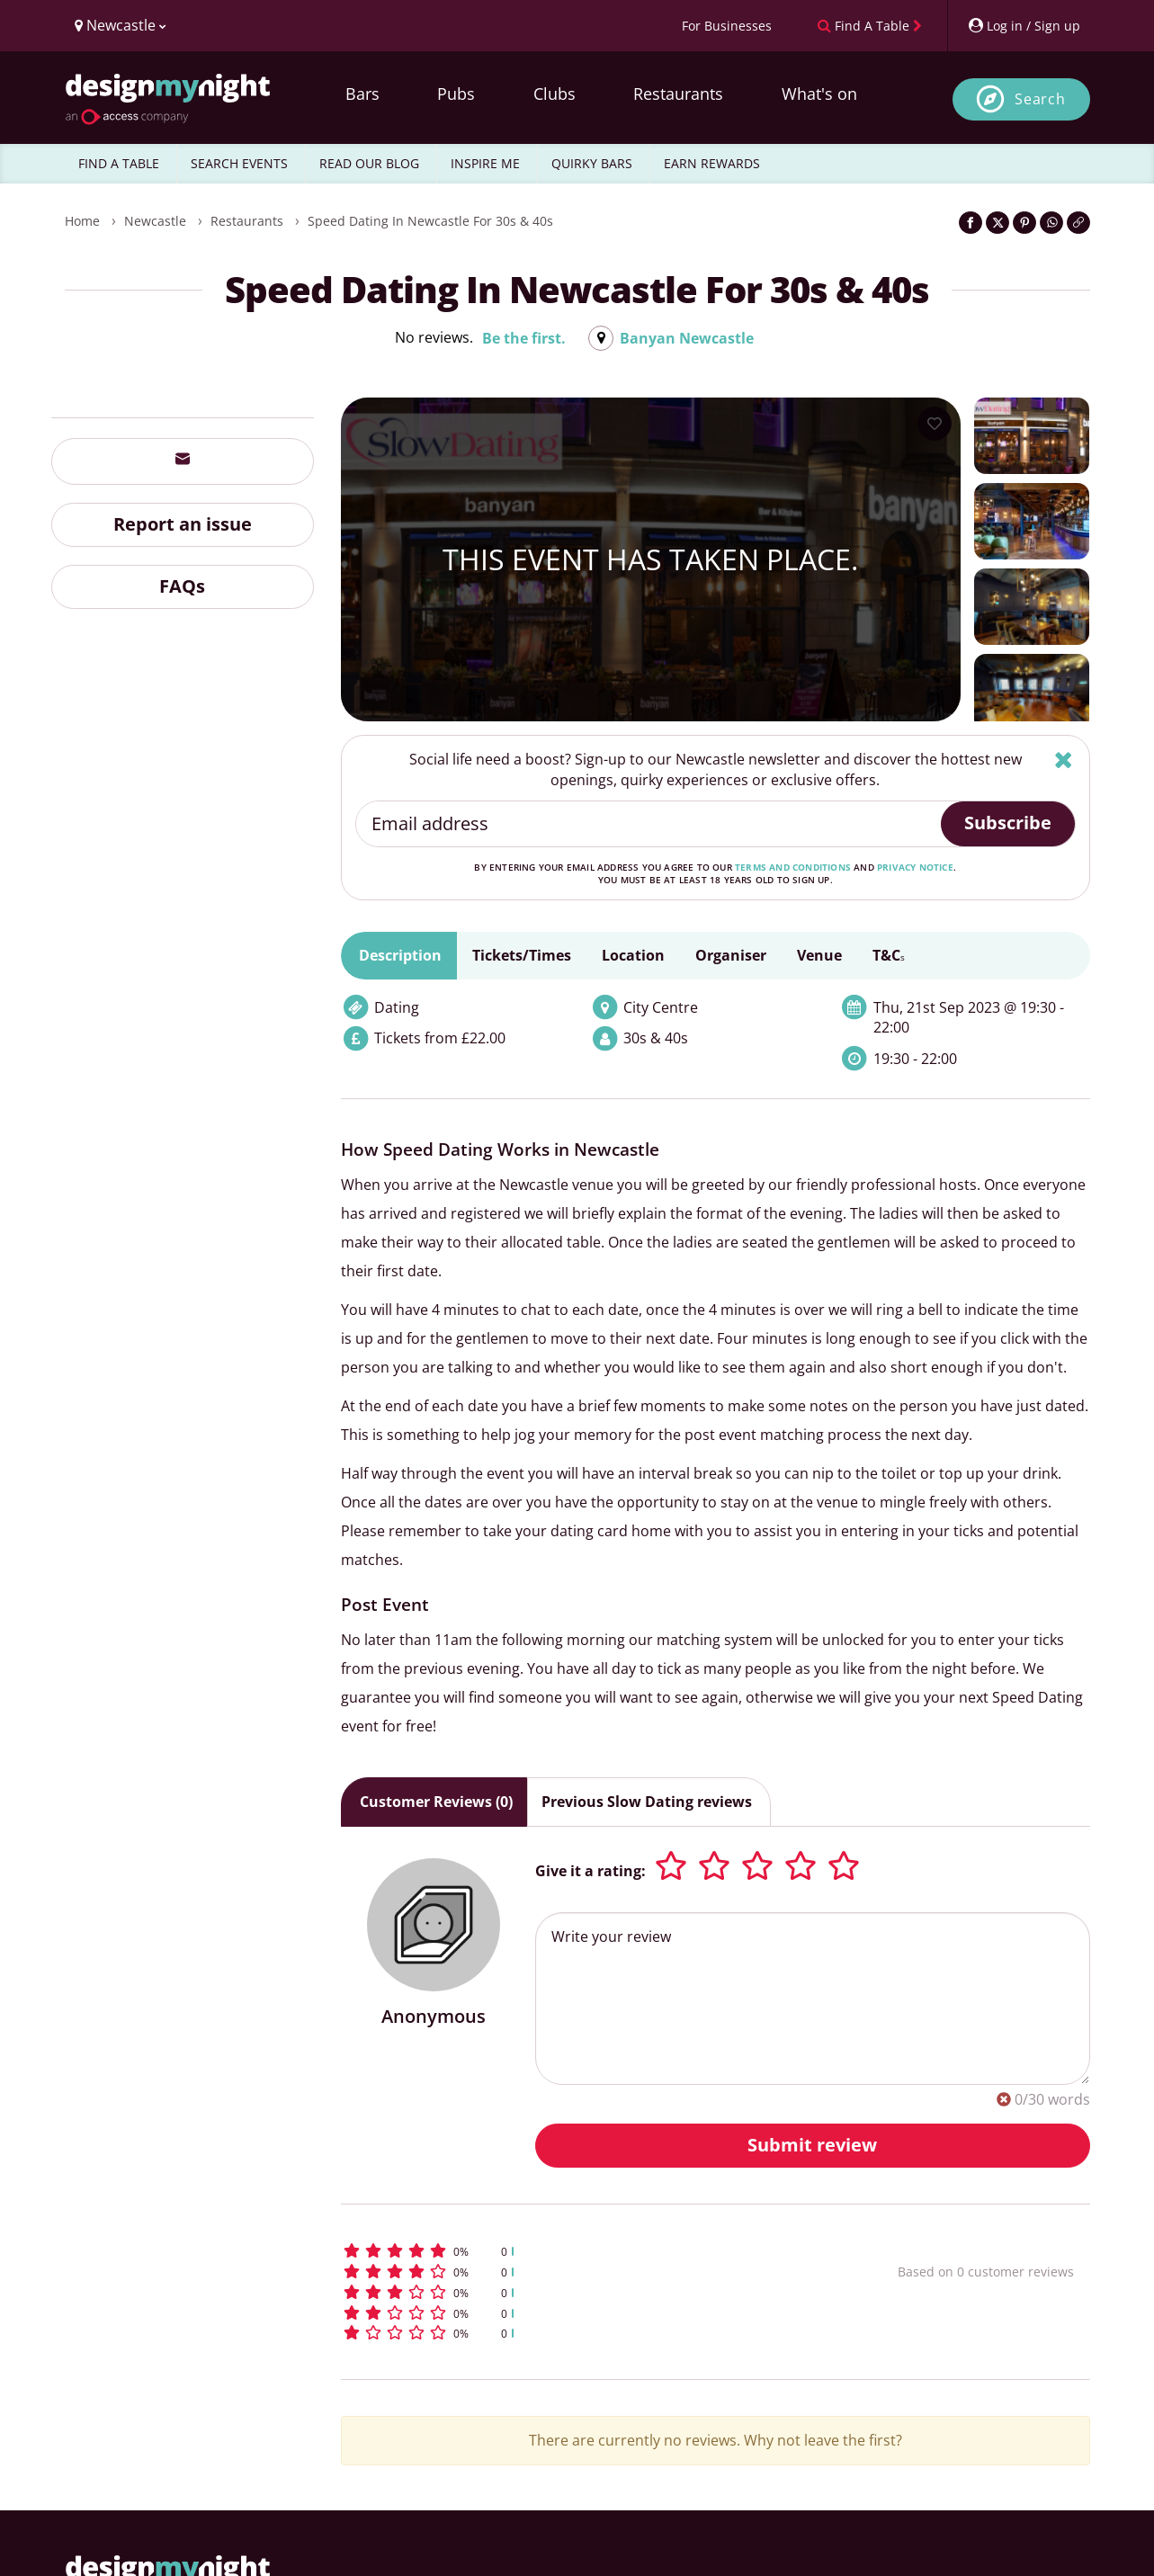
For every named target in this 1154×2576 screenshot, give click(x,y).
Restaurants (678, 93)
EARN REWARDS (712, 163)
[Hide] (1063, 759)
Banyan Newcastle (687, 338)
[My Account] (1023, 25)
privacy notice (915, 867)
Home (82, 220)
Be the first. (524, 338)
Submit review (812, 2145)
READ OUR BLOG (369, 163)
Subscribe (1007, 822)
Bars (362, 93)
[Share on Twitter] (997, 222)
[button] (586, 2251)
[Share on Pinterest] (1024, 222)
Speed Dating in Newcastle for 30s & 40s (430, 220)
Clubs (554, 93)
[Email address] (649, 823)
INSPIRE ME (485, 163)
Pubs (456, 93)
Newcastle (155, 220)
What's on (819, 93)
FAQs (182, 586)
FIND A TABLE (118, 163)
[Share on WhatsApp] (1051, 222)
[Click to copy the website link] (1078, 222)
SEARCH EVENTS (239, 163)
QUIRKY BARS (591, 163)
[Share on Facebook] (970, 222)
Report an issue (182, 524)
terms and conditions (793, 867)
